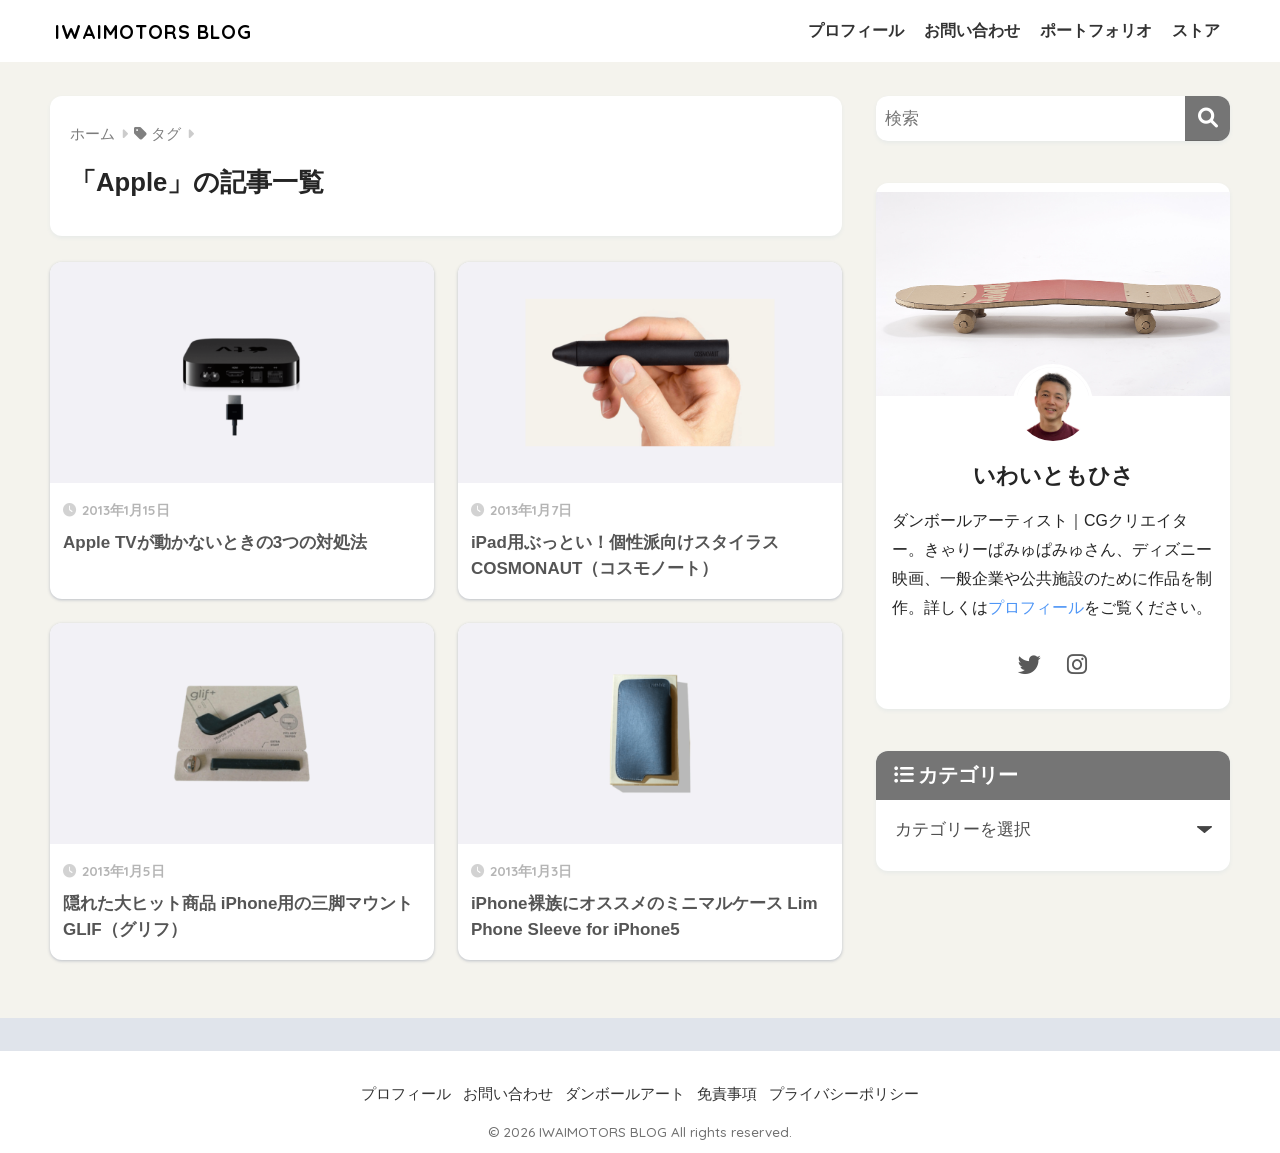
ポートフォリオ (1096, 30)
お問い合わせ (972, 30)
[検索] (1207, 118)
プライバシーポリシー (844, 1094)
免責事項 (727, 1094)
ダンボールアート (625, 1094)
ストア (1196, 30)
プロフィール (856, 30)
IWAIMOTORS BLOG (172, 30)
